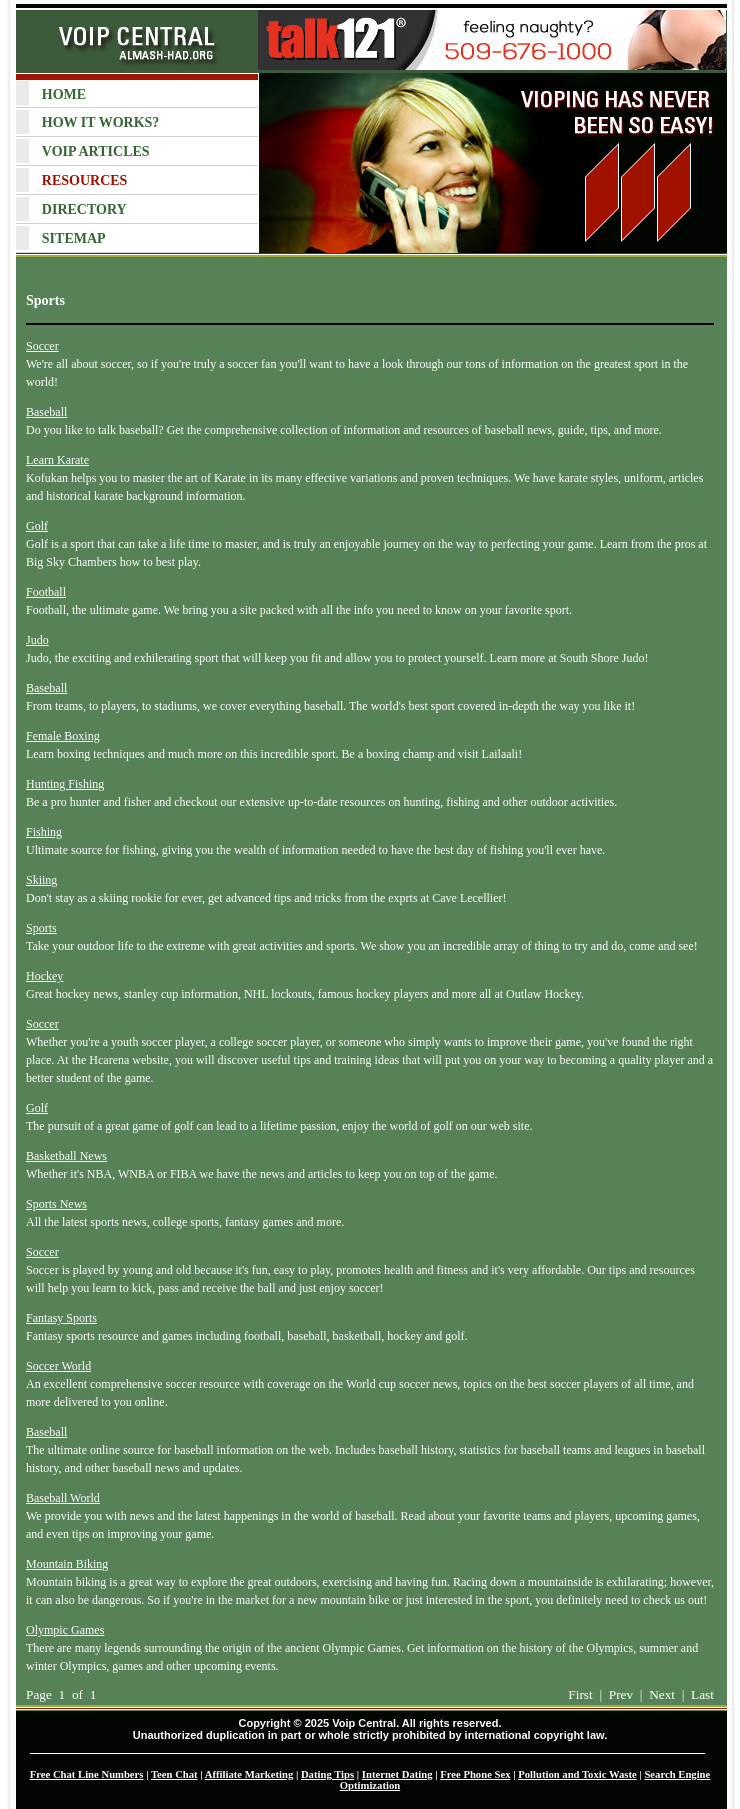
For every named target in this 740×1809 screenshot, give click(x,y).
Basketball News (66, 1156)
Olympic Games (65, 1630)
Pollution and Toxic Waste (577, 1774)
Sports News (56, 1204)
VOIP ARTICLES (96, 151)
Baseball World (63, 1498)
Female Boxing (63, 736)
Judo (37, 640)
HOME (64, 94)
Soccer (42, 346)
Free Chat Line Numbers (87, 1774)
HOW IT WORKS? (100, 122)
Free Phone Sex (475, 1774)
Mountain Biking (67, 1564)
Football (46, 592)
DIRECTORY (84, 209)
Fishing (44, 832)
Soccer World (58, 1366)
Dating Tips (327, 1774)
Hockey (44, 976)
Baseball (46, 412)
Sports (41, 928)
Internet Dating (397, 1774)
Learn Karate (57, 460)
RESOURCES (85, 180)
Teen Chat (174, 1774)
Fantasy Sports (61, 1318)
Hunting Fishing (65, 784)
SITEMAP (74, 238)
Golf (37, 526)
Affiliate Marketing (249, 1774)
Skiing (41, 880)
